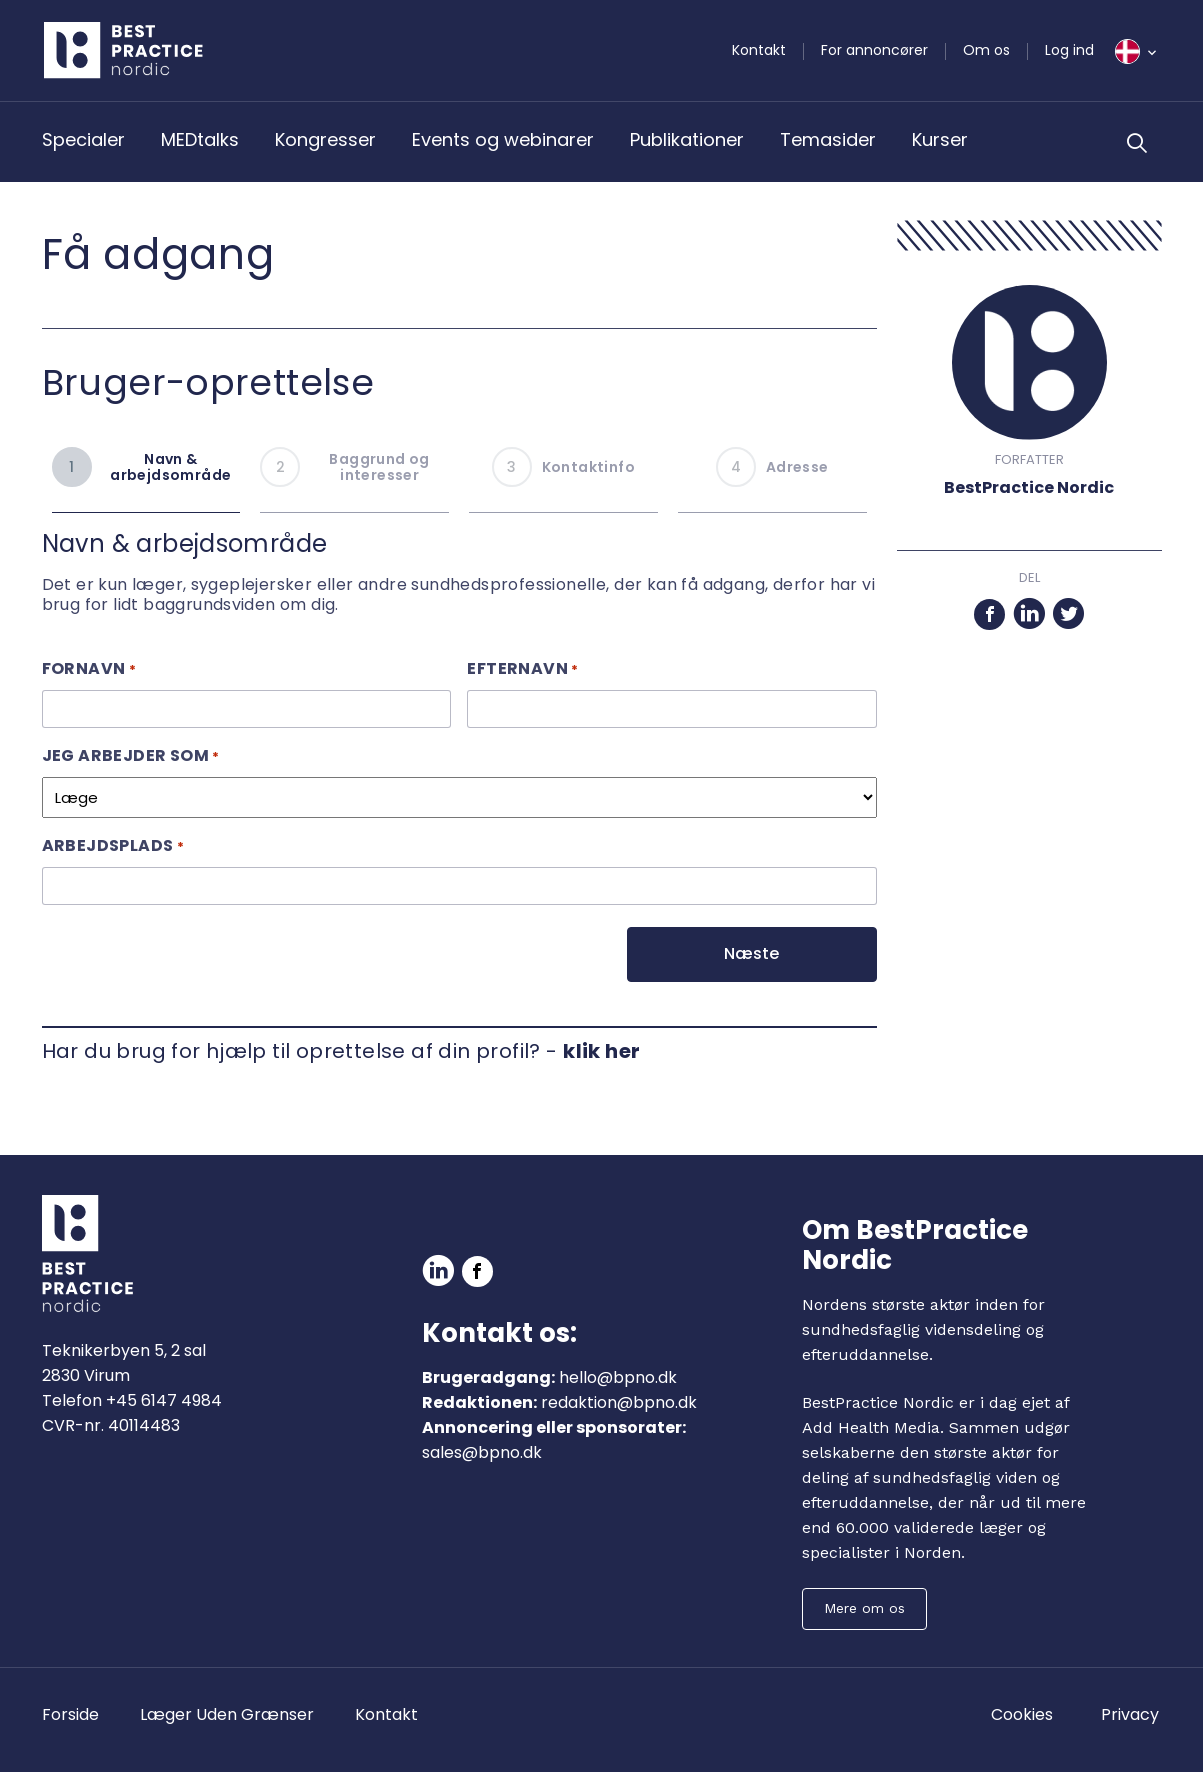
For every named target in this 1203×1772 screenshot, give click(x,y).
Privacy (1130, 1714)
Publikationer (687, 139)
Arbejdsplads (113, 845)
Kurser (940, 139)
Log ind (1069, 50)
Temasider (828, 139)
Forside (70, 1714)
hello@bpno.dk (618, 1377)
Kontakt (759, 50)
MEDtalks (200, 139)
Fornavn (89, 668)
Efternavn (522, 668)
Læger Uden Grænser (227, 1714)
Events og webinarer (503, 139)
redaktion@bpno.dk (619, 1402)
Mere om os (864, 1608)
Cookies (1022, 1714)
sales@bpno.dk (482, 1452)
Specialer (83, 139)
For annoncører (874, 50)
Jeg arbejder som (131, 755)
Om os (986, 50)
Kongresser (325, 139)
